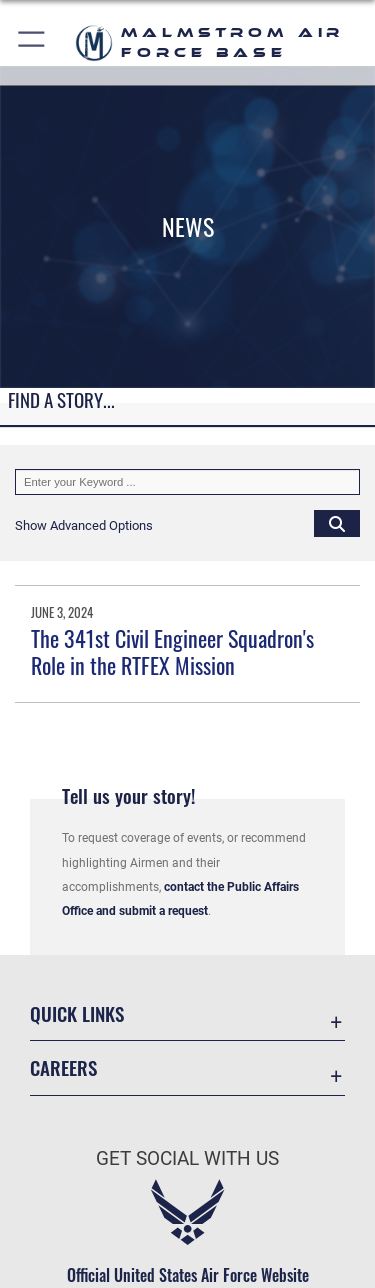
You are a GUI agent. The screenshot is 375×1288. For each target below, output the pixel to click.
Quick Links (77, 1013)
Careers (63, 1067)
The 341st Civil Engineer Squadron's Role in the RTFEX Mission (172, 651)
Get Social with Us (187, 1158)
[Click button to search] (337, 523)
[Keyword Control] (187, 482)
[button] (32, 42)
